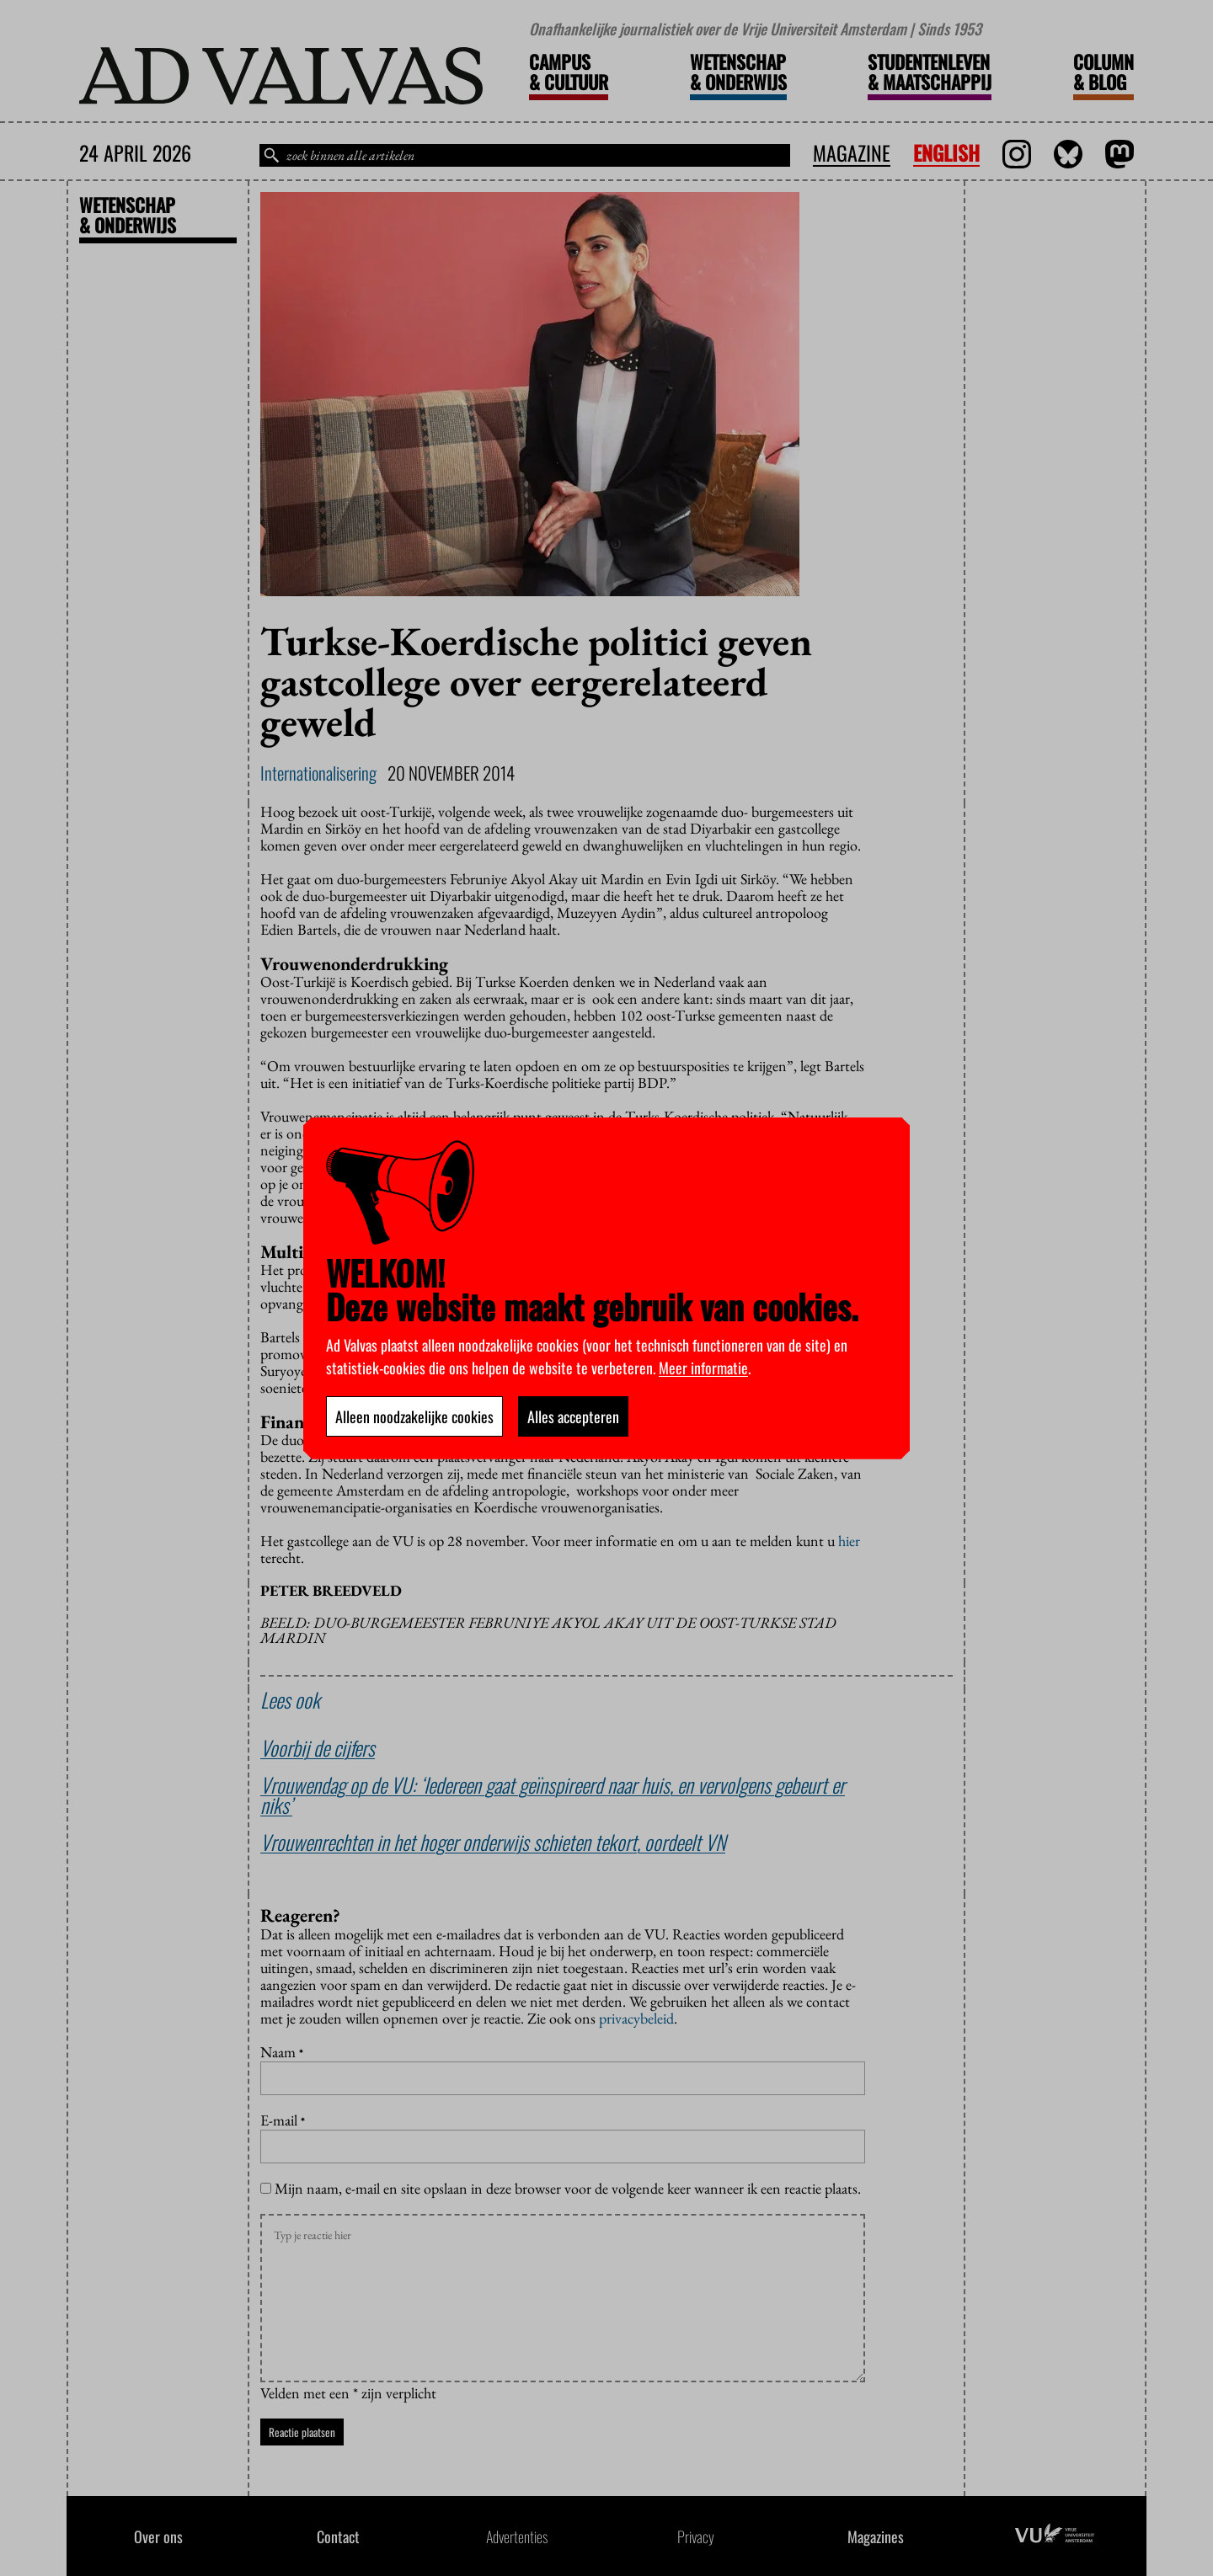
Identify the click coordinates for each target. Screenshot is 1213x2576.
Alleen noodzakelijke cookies (414, 1416)
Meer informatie (703, 1368)
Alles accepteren (573, 1416)
